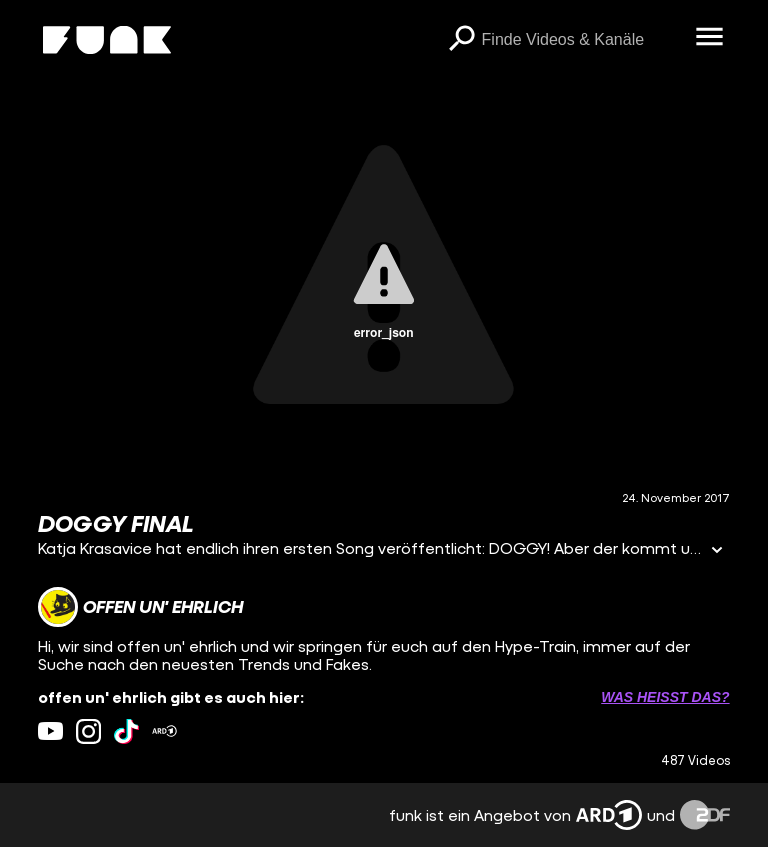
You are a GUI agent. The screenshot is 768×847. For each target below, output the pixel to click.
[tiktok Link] (126, 731)
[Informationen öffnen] (717, 551)
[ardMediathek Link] (164, 731)
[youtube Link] (50, 731)
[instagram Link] (88, 731)
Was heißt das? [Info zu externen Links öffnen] (665, 697)
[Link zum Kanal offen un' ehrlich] (140, 607)
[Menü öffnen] (710, 38)
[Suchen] (462, 40)
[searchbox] (582, 40)
